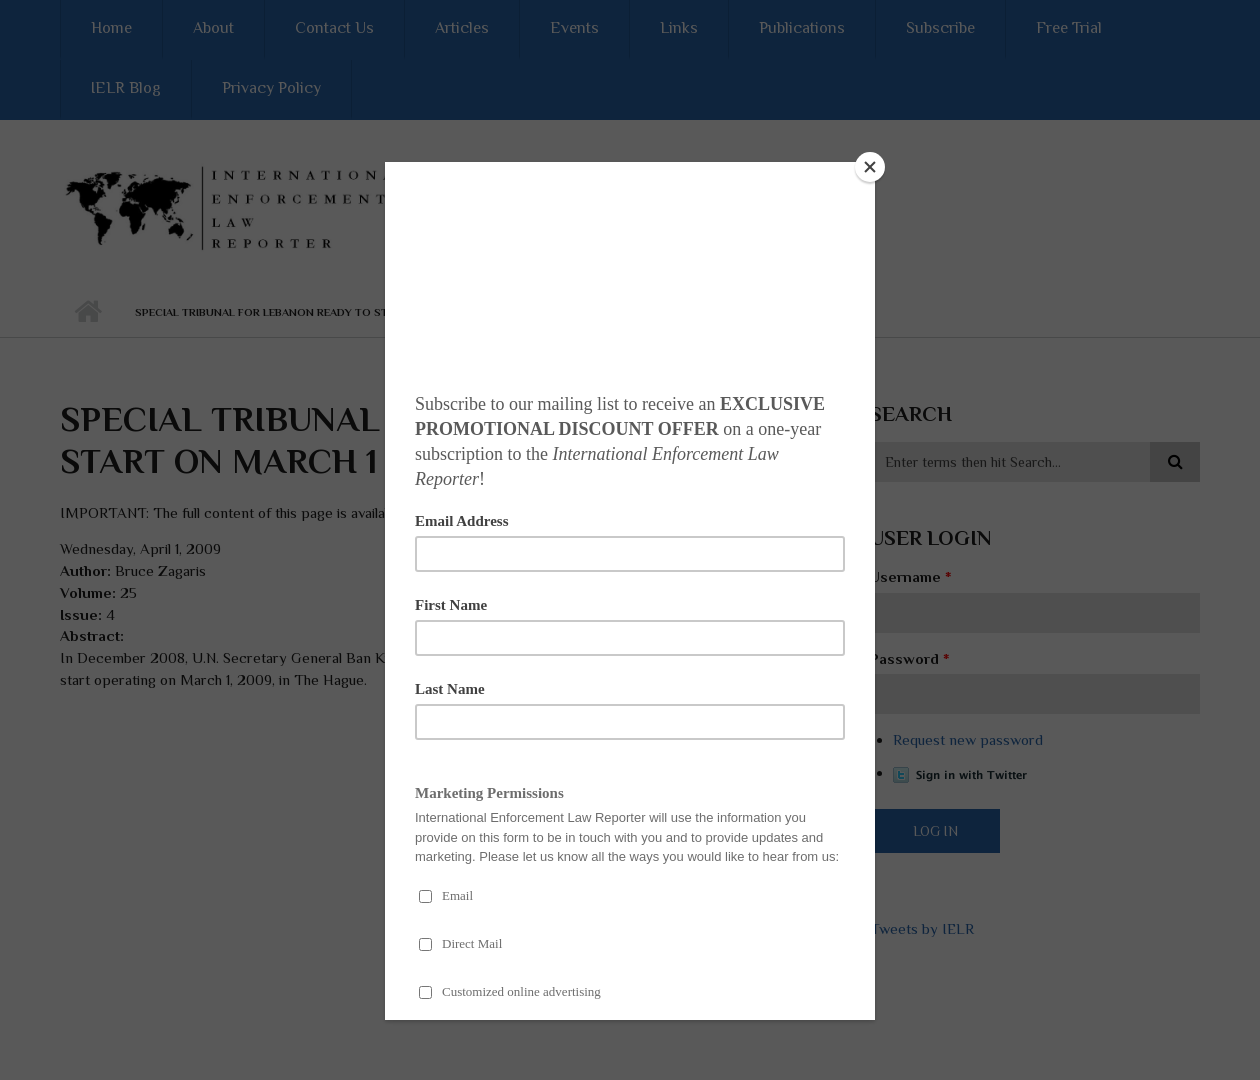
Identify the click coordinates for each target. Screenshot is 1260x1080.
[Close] (870, 167)
